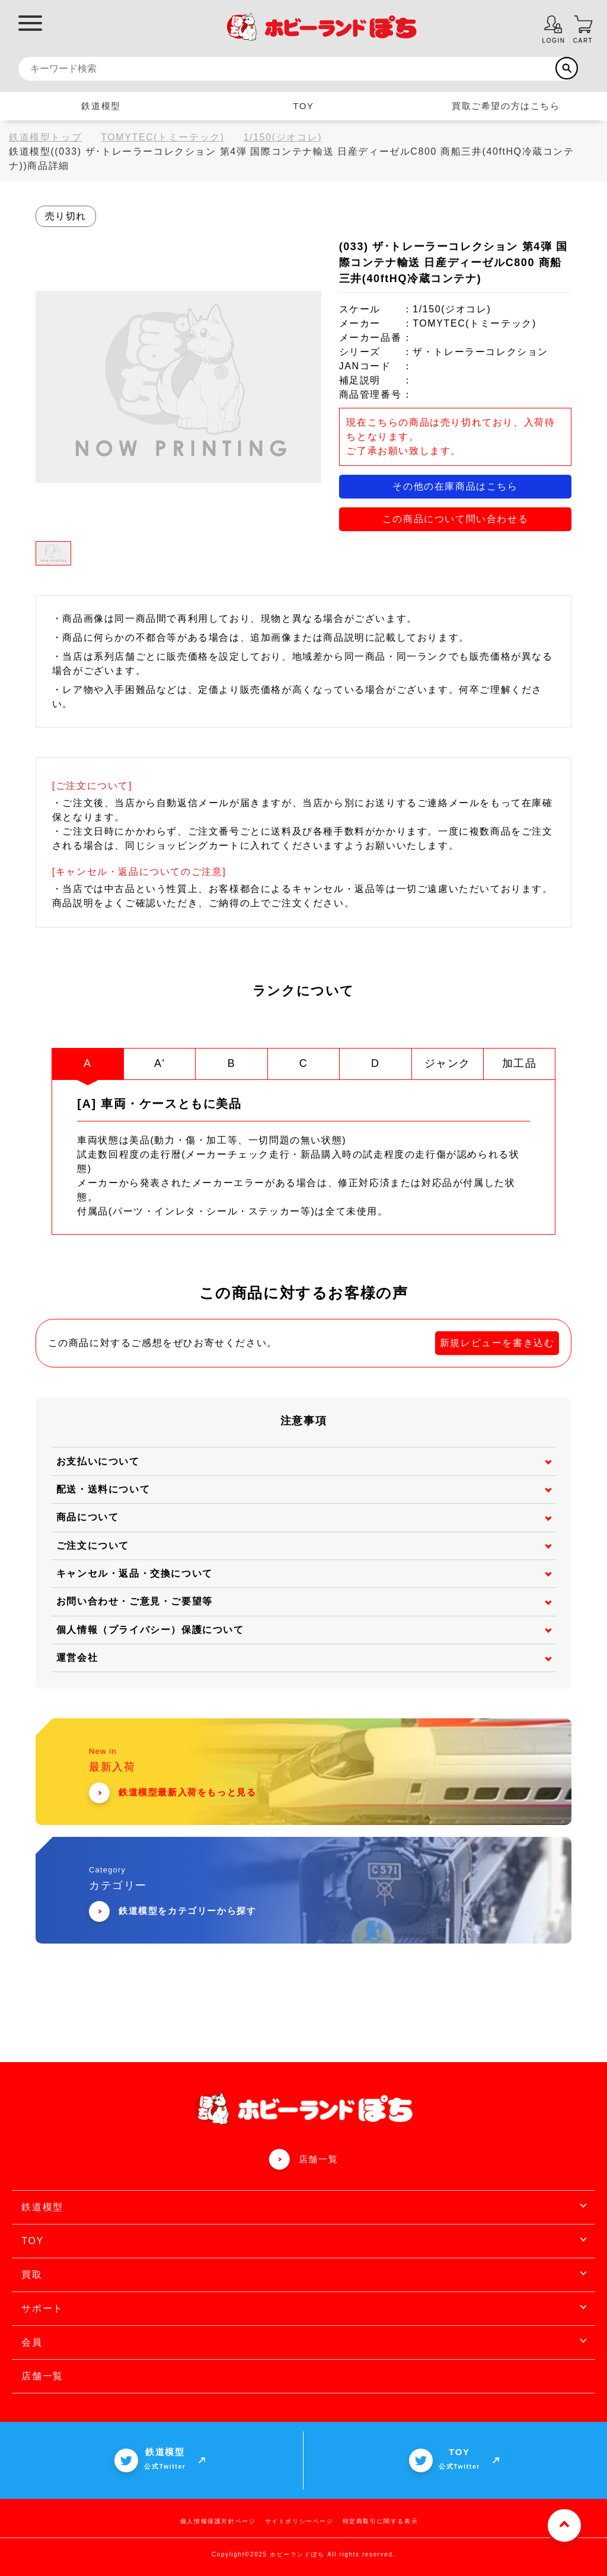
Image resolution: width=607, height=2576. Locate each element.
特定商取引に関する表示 (380, 2520)
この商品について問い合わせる (455, 519)
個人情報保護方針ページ (218, 2520)
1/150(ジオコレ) (283, 137)
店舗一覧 (318, 2158)
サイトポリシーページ (299, 2520)
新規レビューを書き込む (497, 1342)
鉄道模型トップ (45, 137)
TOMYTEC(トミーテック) (163, 137)
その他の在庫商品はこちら (454, 486)
